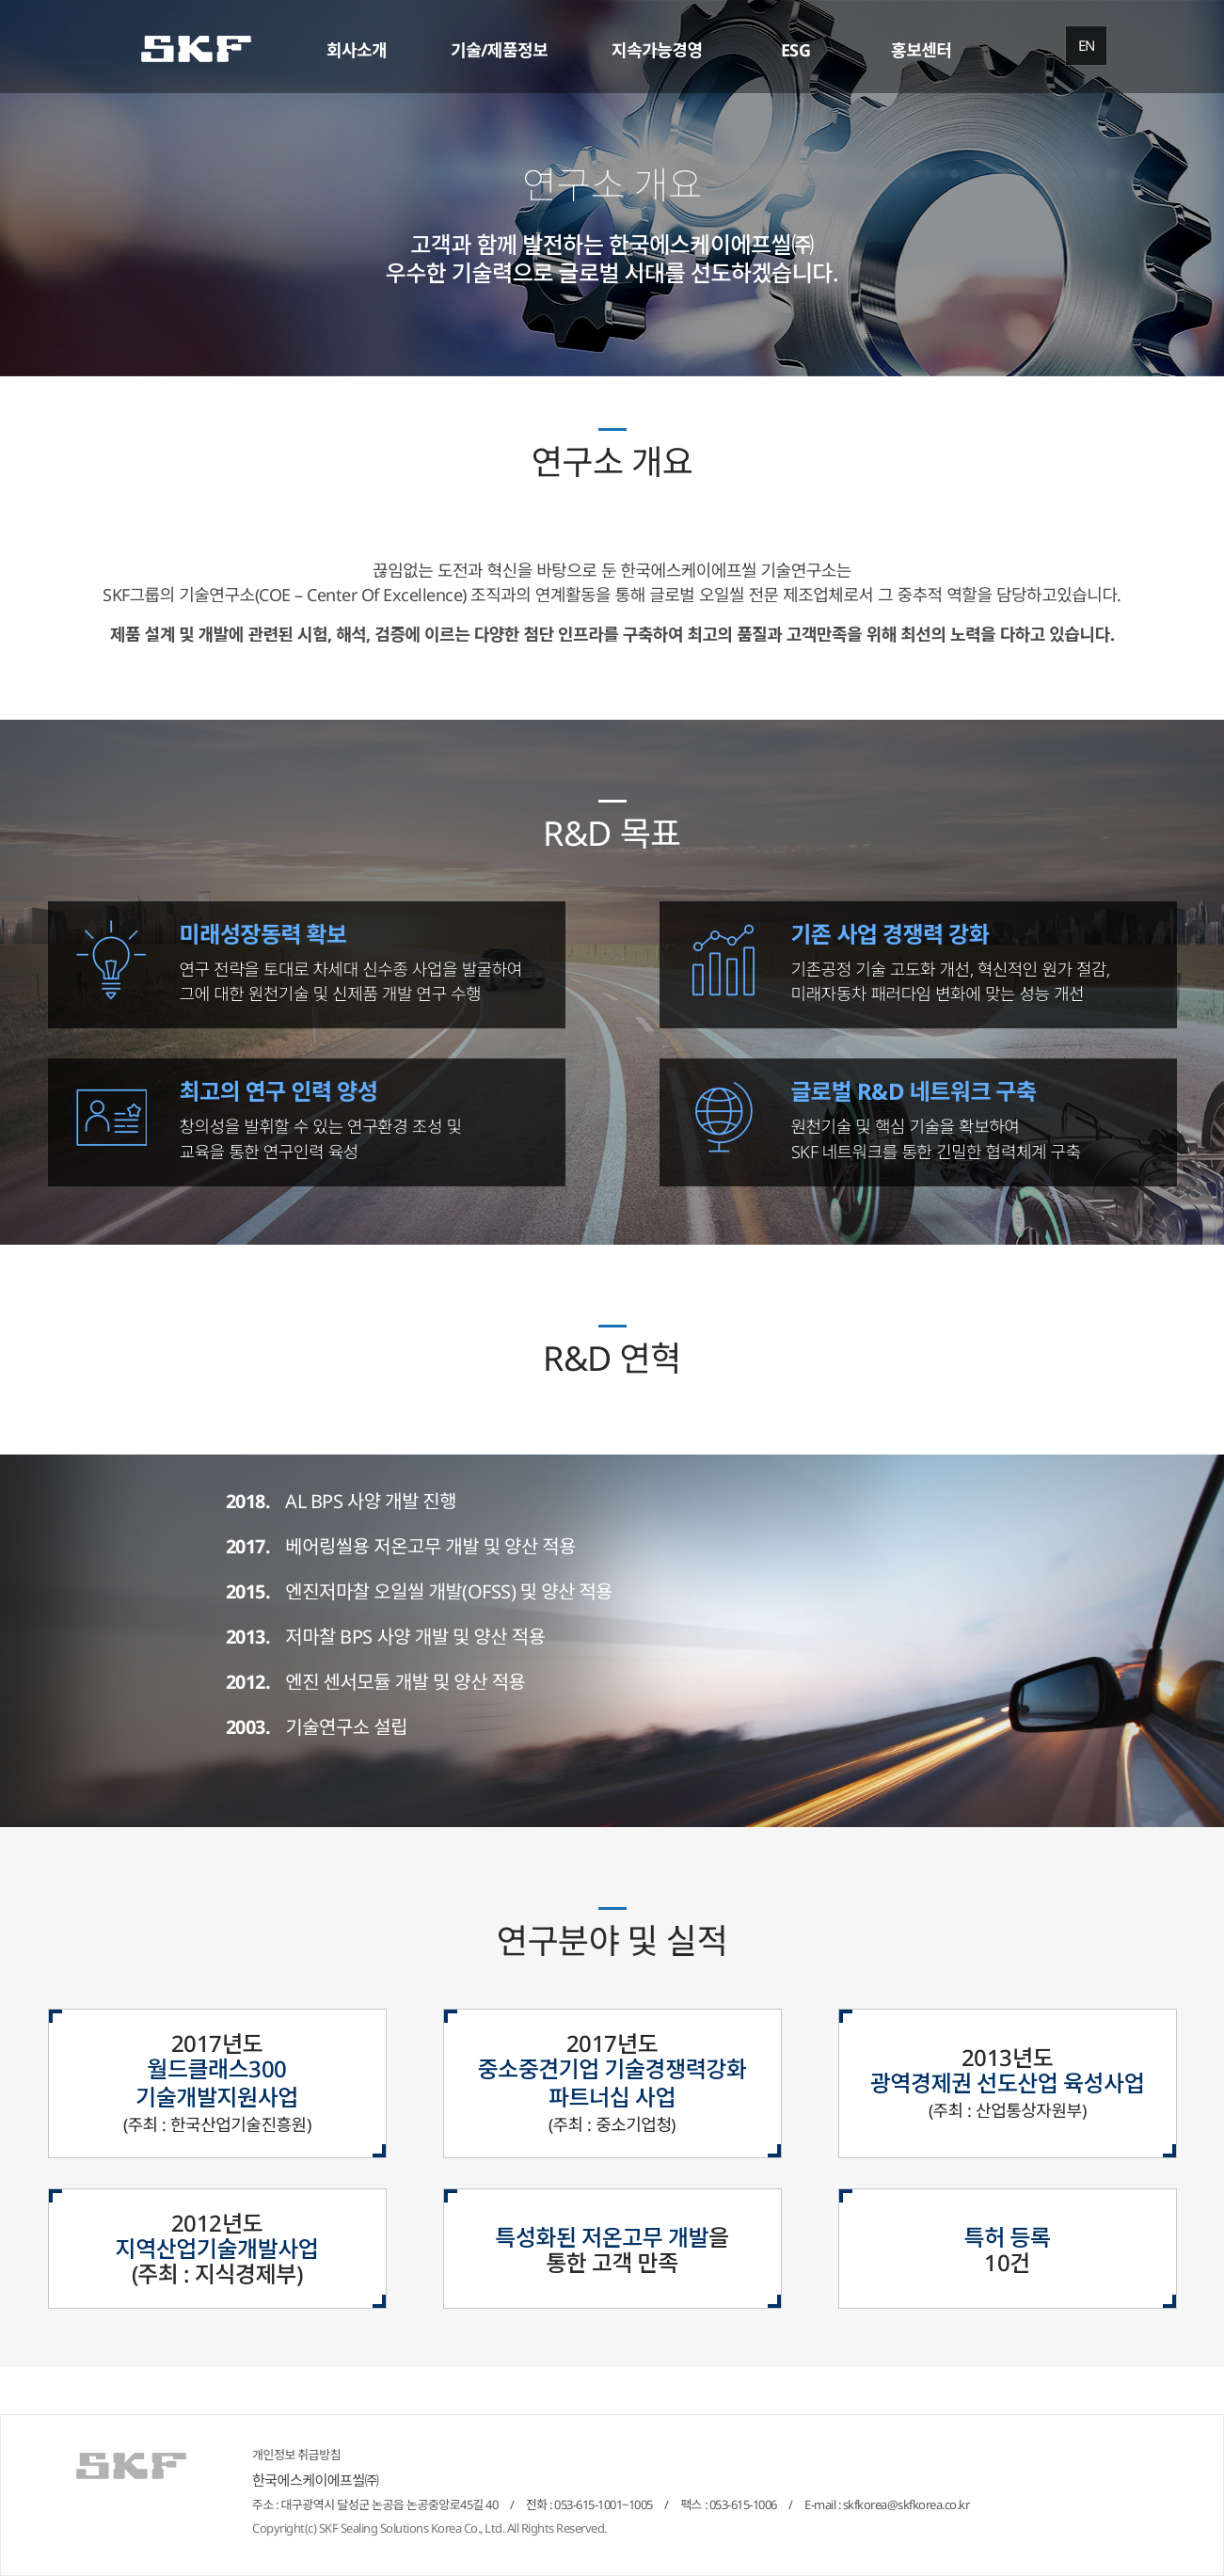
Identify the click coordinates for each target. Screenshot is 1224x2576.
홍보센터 (921, 50)
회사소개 (356, 50)
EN (1086, 45)
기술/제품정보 (499, 50)
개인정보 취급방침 (296, 2454)
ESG (796, 50)
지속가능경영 (657, 50)
